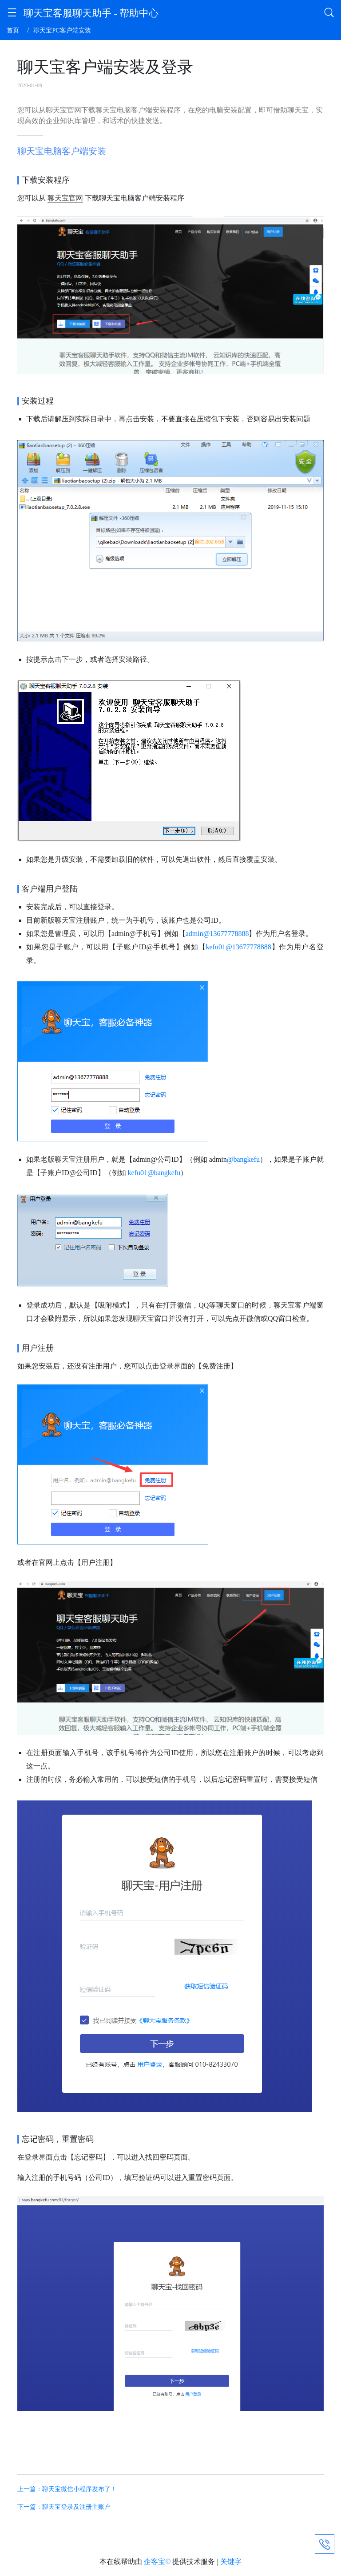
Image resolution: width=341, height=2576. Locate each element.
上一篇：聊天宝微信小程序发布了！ (67, 2489)
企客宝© (157, 2561)
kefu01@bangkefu (154, 1172)
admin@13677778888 (217, 933)
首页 (13, 30)
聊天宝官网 (65, 198)
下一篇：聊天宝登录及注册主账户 (64, 2507)
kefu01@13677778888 (238, 947)
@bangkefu (243, 1159)
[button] (12, 14)
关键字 (231, 2561)
